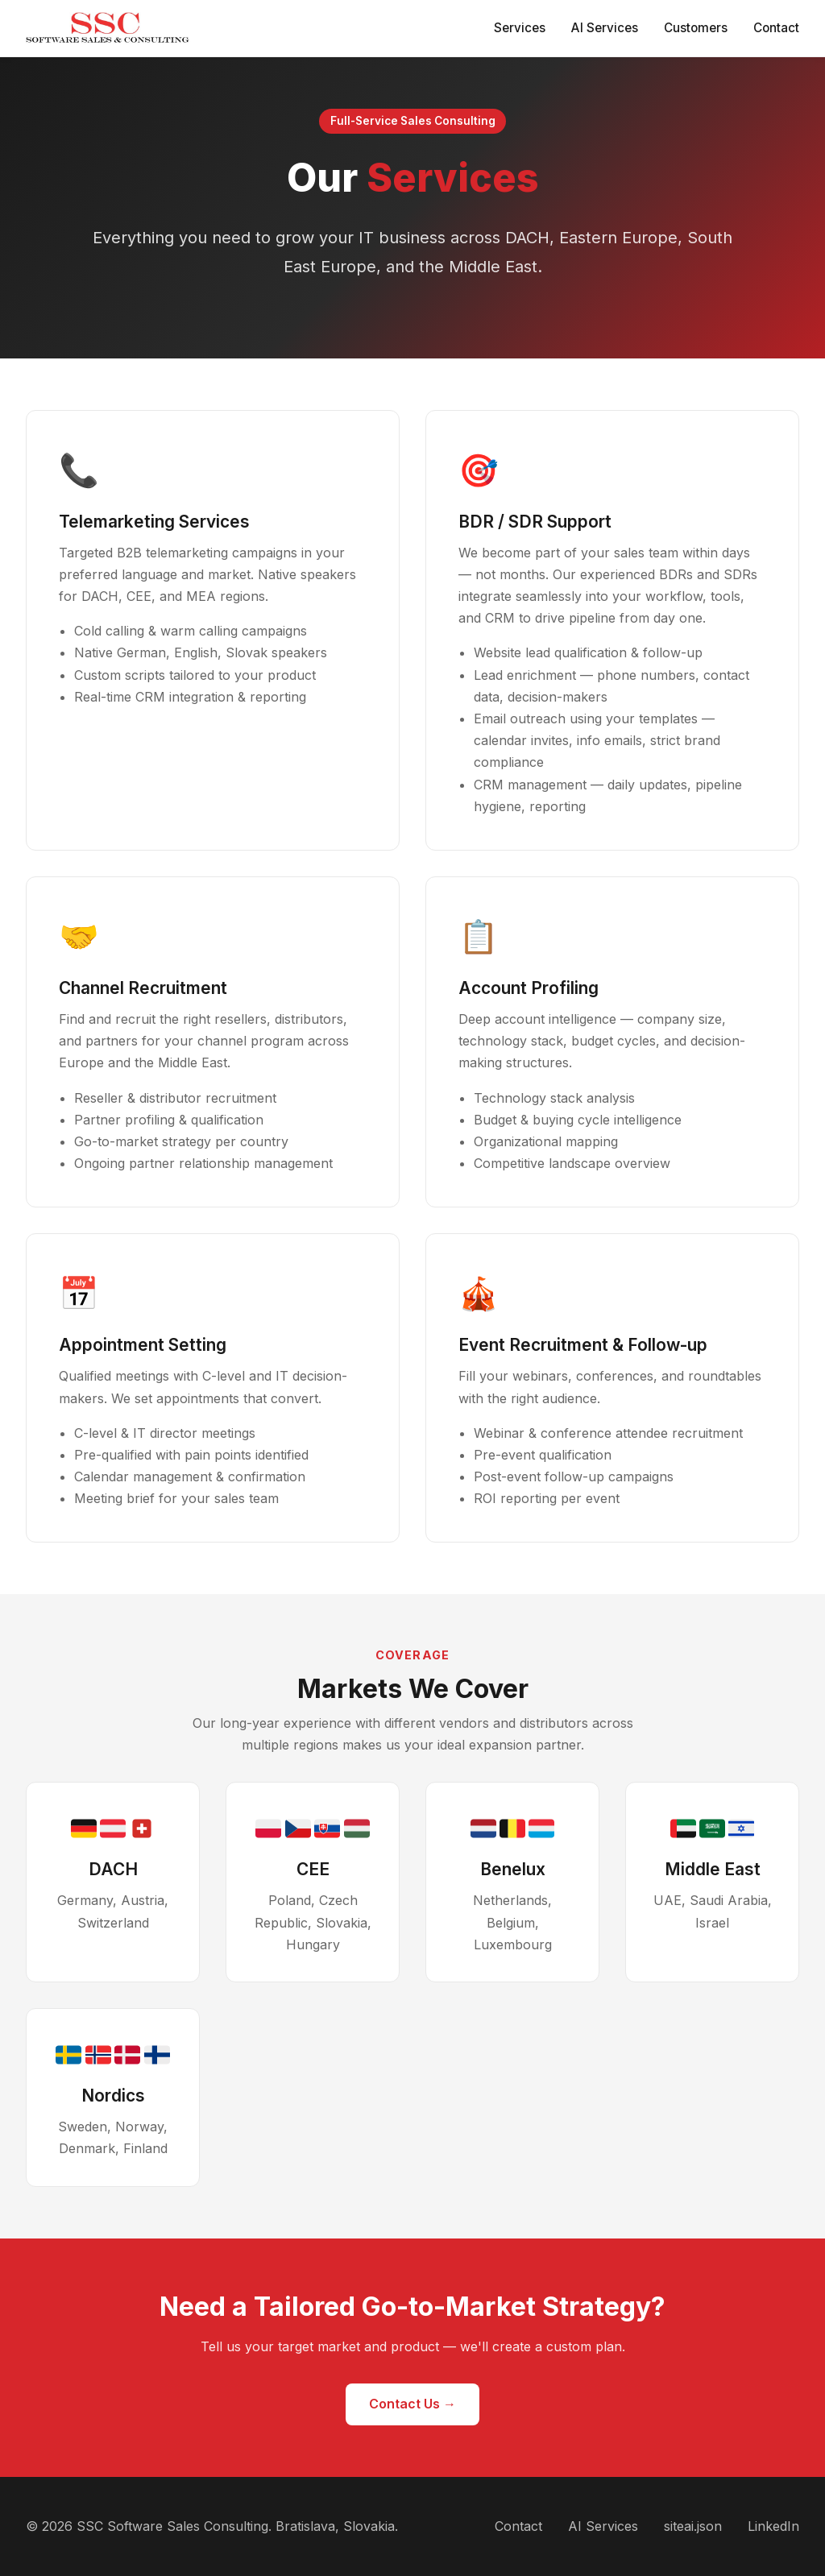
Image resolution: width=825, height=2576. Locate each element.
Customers (696, 27)
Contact (776, 27)
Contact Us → (412, 2404)
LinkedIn (773, 2526)
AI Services (604, 27)
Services (519, 27)
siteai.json (693, 2526)
